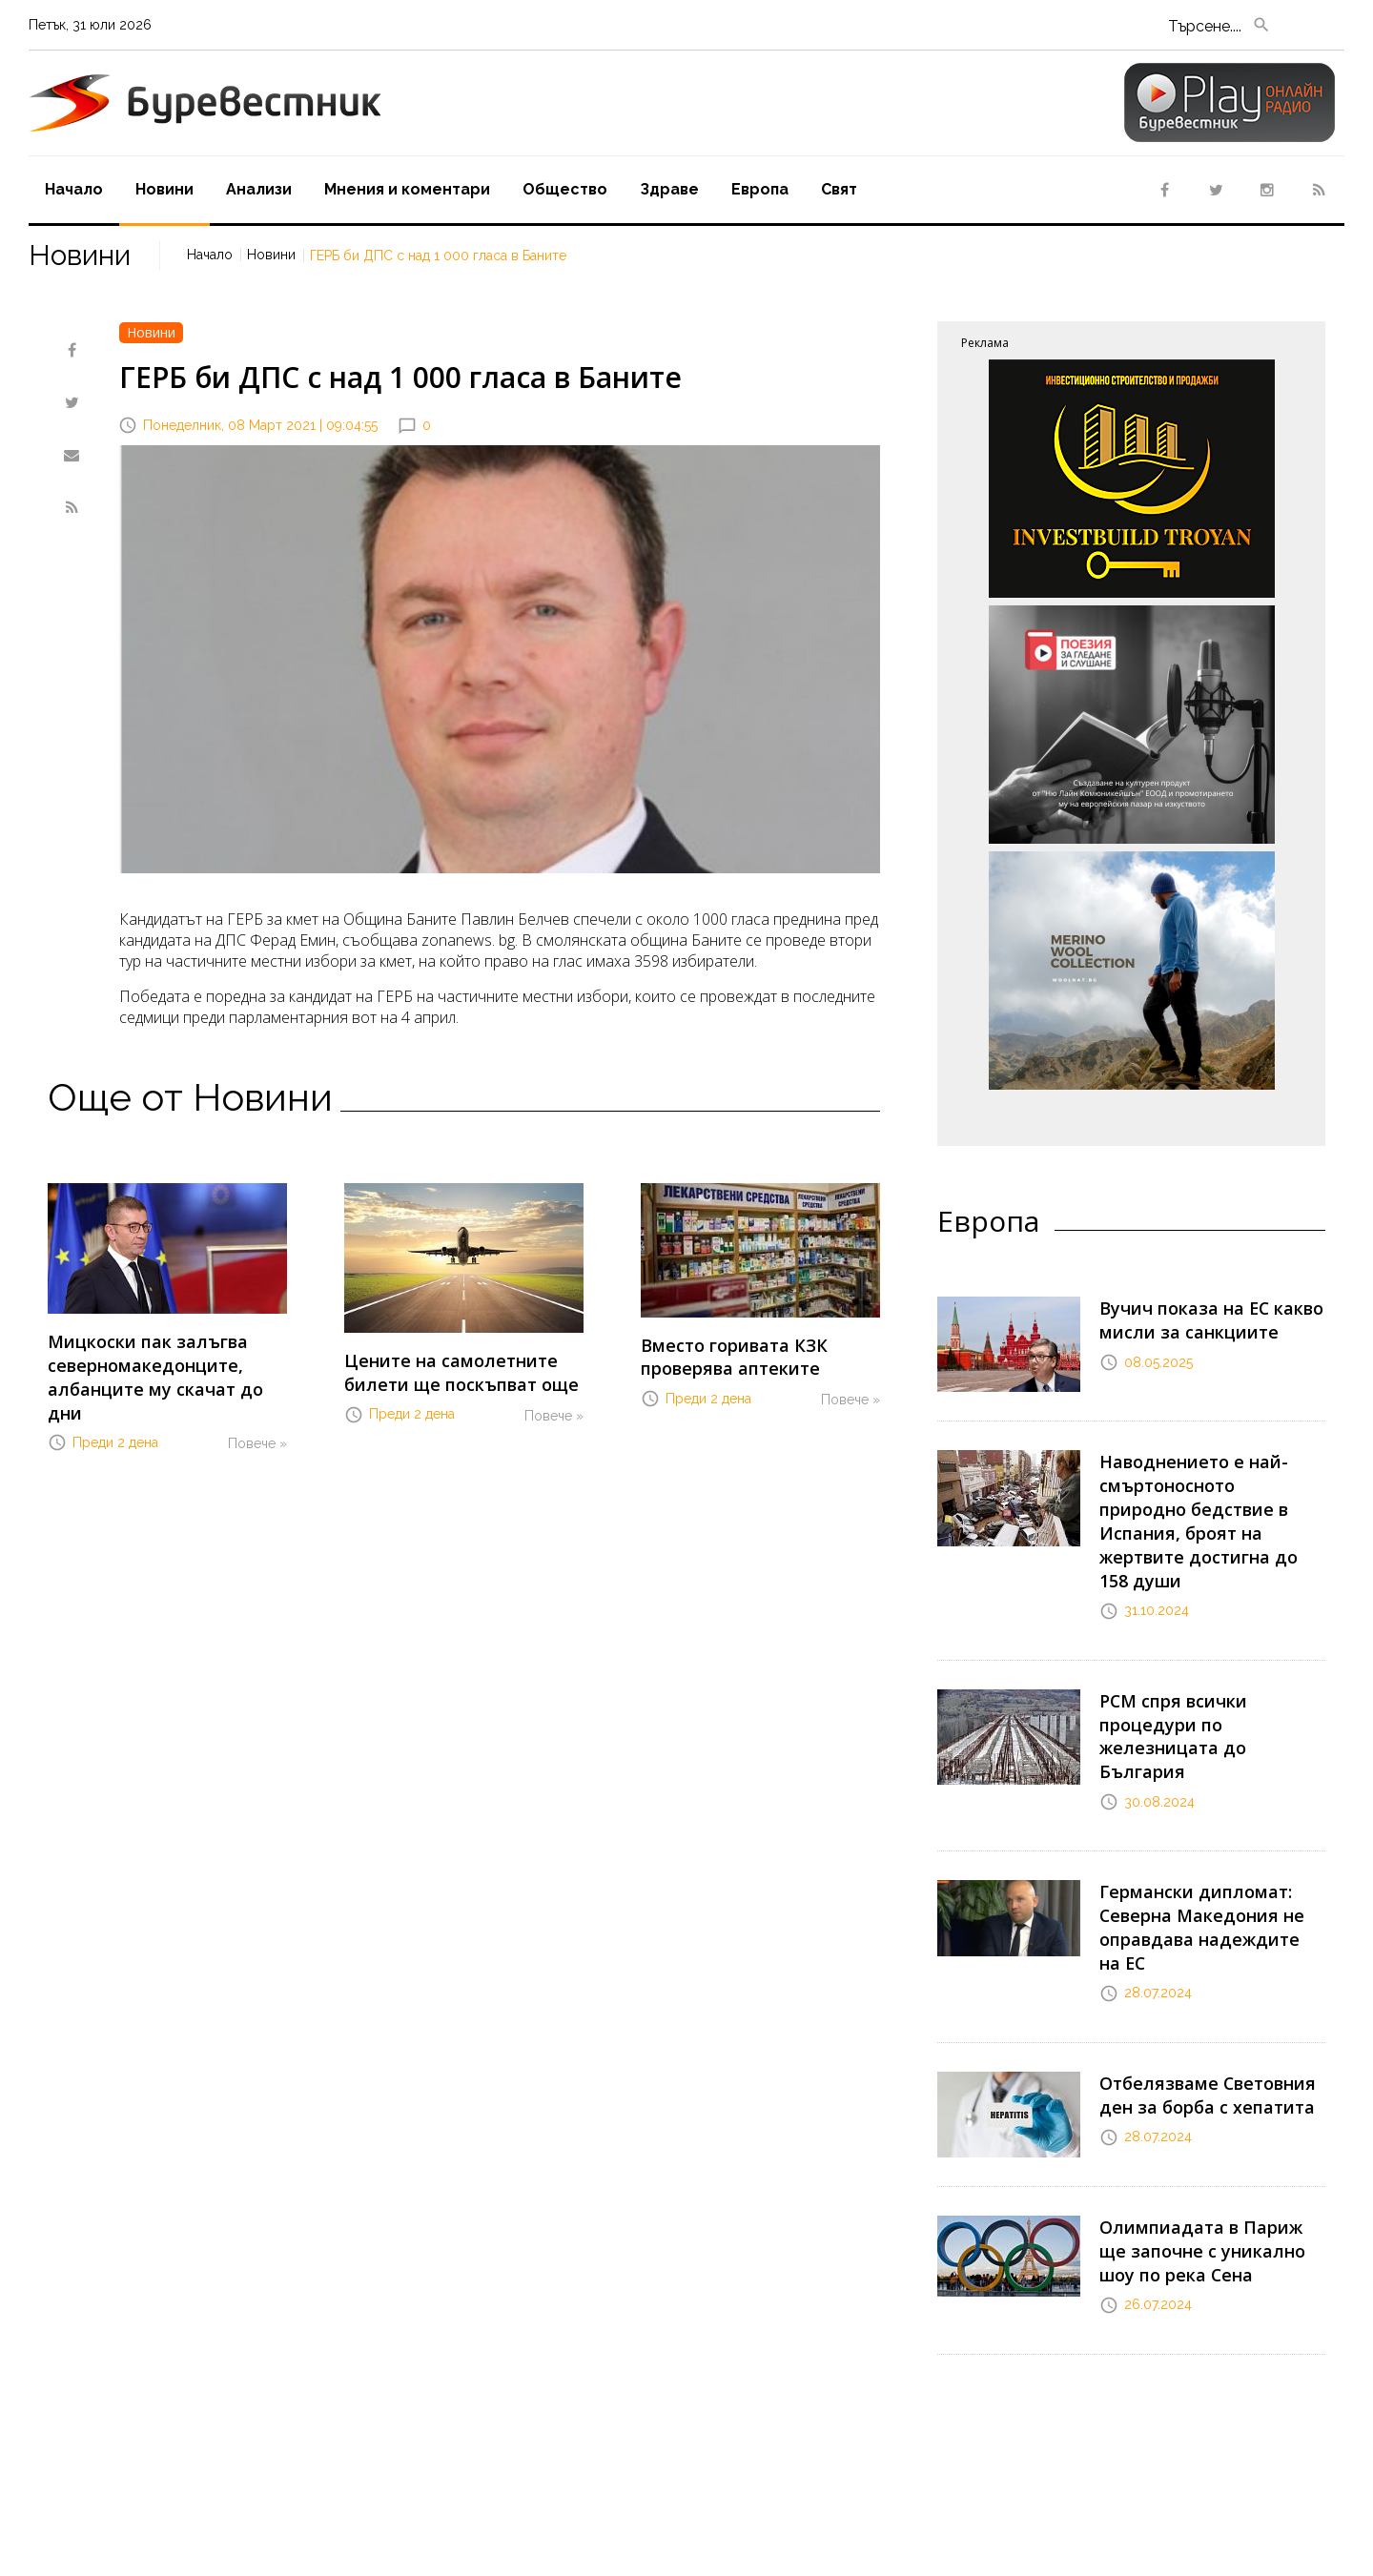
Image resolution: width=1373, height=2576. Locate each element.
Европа (760, 189)
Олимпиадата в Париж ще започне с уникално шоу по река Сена (1205, 2130)
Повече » (257, 1408)
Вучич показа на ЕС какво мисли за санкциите (1196, 1316)
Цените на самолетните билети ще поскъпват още (448, 1368)
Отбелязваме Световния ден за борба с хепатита (1195, 1976)
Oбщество (565, 189)
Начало (74, 189)
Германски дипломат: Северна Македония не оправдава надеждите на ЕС (1208, 1831)
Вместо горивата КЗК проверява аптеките (723, 1353)
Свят (839, 189)
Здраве (669, 189)
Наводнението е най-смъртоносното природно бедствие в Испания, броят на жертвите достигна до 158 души (1204, 1499)
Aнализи (259, 189)
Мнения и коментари (407, 189)
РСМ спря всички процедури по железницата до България (1209, 1675)
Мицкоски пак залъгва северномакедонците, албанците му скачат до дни (159, 1359)
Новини (164, 189)
